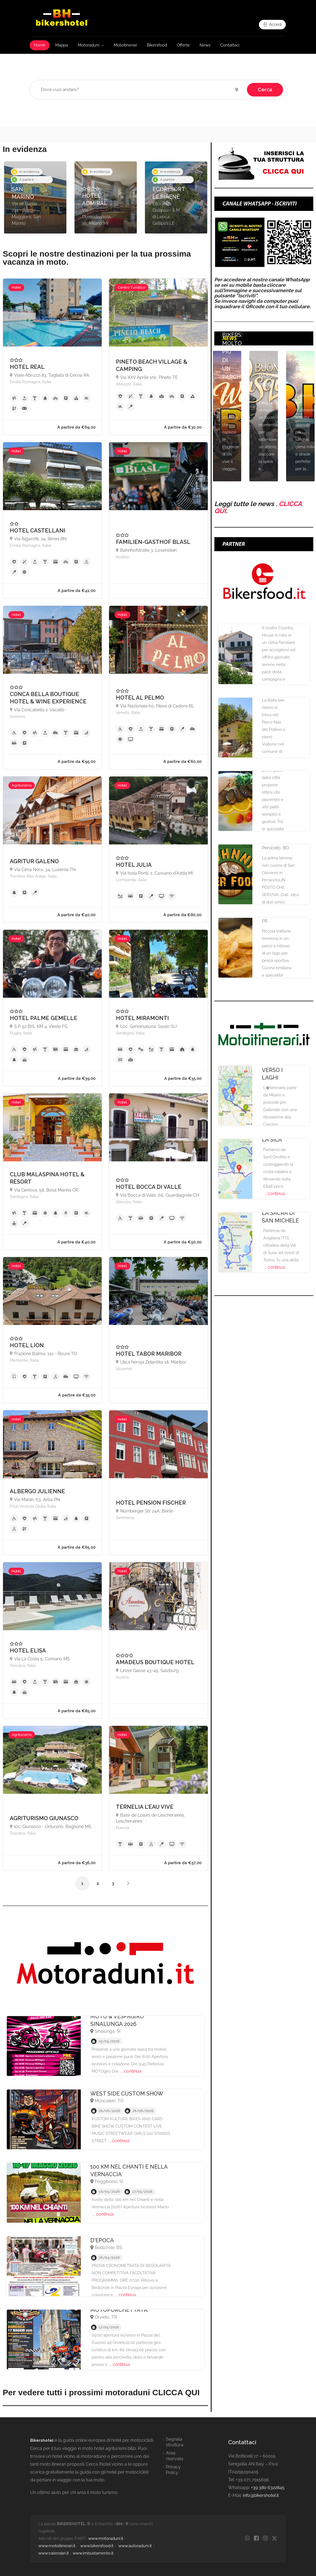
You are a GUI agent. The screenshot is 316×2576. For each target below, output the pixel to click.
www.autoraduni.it (135, 2545)
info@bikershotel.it (261, 2495)
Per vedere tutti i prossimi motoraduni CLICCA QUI (101, 2392)
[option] (35, 197)
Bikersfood (157, 45)
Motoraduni (88, 45)
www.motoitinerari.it (56, 2545)
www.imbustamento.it (93, 2553)
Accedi (272, 24)
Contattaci (229, 45)
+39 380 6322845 (267, 2487)
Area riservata (174, 2455)
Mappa (61, 45)
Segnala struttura (174, 2442)
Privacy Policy (173, 2469)
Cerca (265, 89)
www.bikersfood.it (96, 2545)
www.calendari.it (53, 2553)
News (205, 45)
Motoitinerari (125, 45)
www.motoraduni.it (105, 2538)
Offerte (183, 45)
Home (39, 45)
